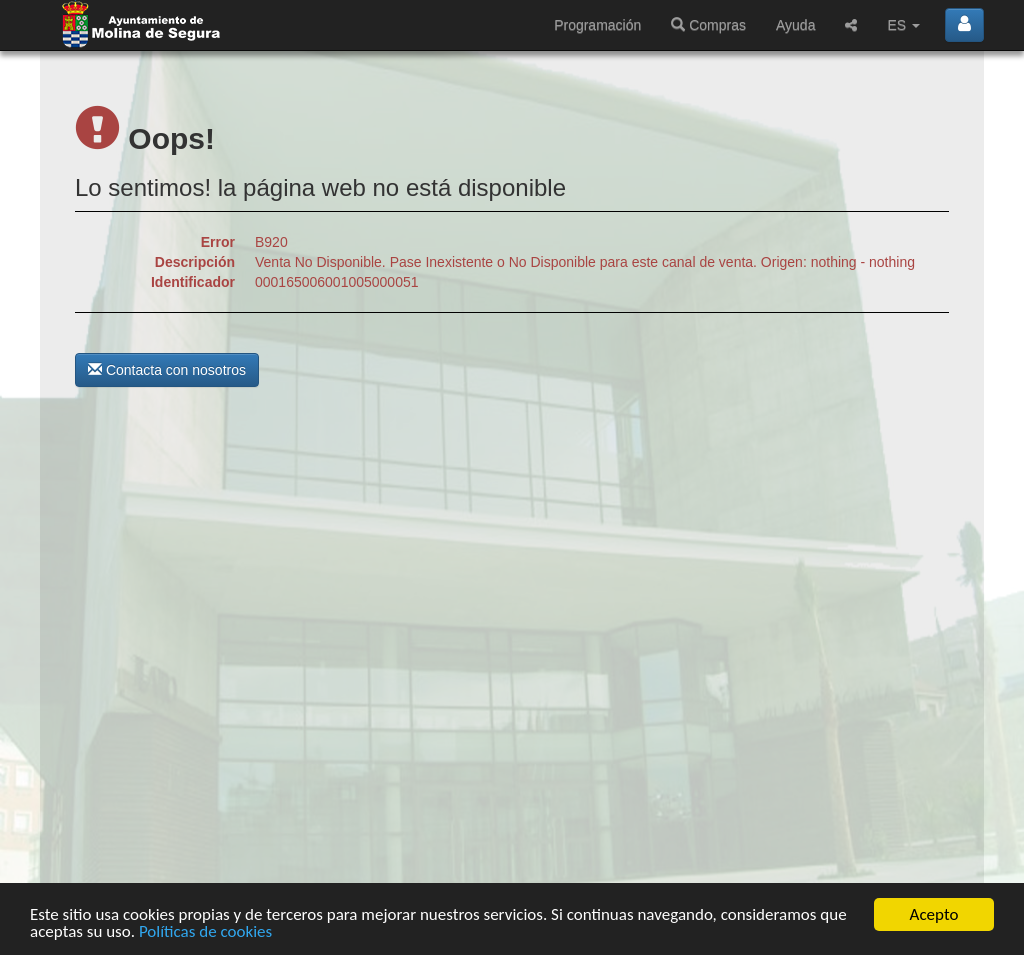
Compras (708, 25)
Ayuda (795, 25)
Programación (597, 25)
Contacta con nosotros (167, 370)
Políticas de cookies (205, 931)
